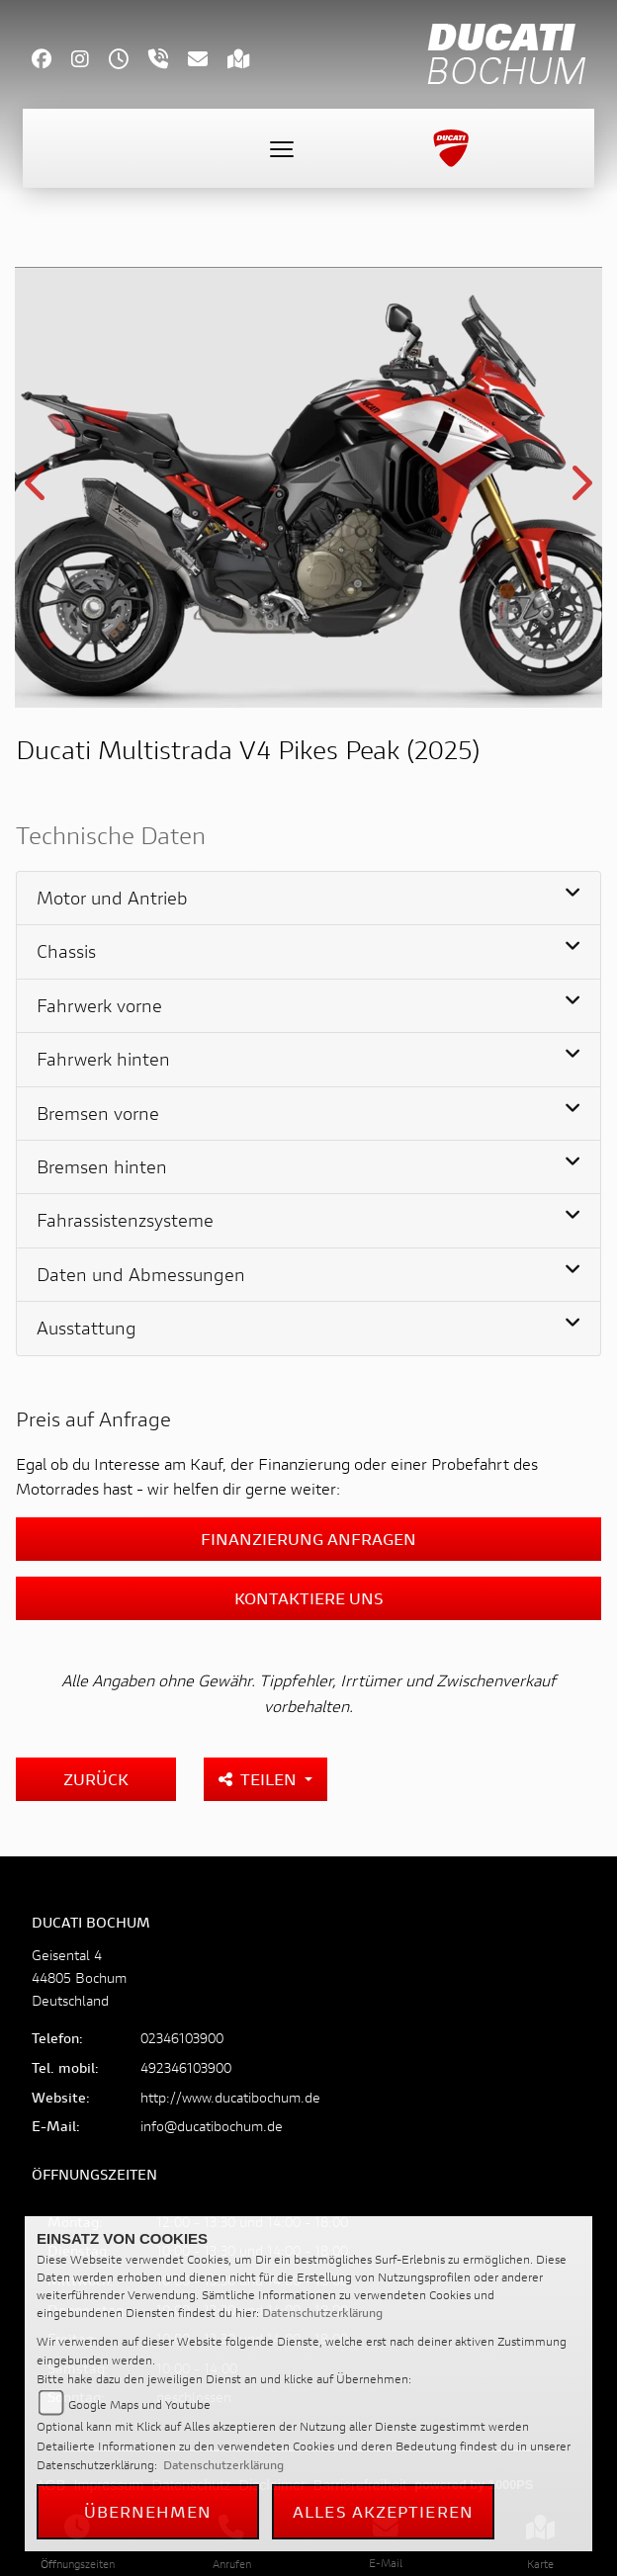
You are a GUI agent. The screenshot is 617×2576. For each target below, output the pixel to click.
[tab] (308, 898)
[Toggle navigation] (282, 148)
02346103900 (181, 2037)
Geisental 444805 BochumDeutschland (79, 1977)
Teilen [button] (260, 1778)
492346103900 (185, 2067)
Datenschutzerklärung (322, 2312)
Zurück (96, 1778)
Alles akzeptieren (383, 2511)
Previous (37, 490)
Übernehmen (148, 2511)
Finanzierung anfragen (308, 1538)
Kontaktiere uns (309, 1598)
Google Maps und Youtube (139, 2404)
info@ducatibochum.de (211, 2125)
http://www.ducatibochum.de (230, 2097)
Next (580, 490)
